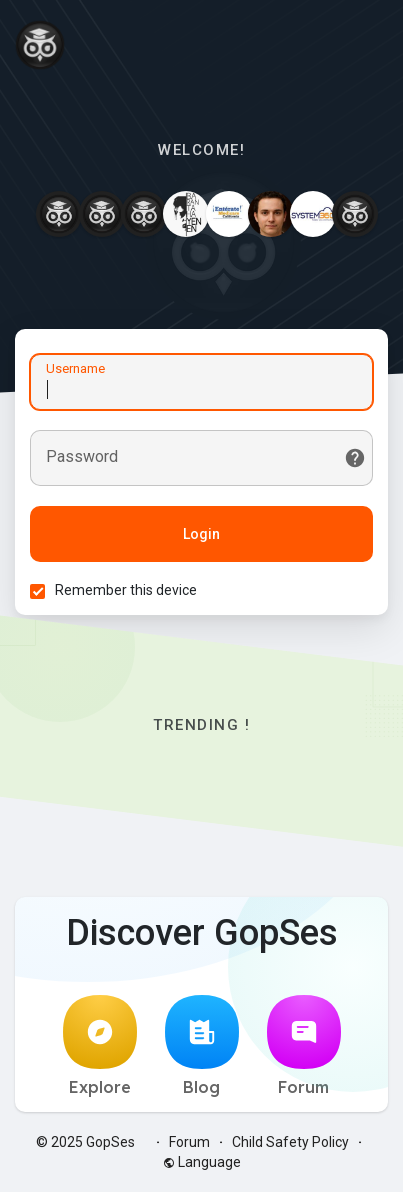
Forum (304, 1046)
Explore (100, 1046)
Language (202, 1162)
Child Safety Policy (290, 1142)
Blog (202, 1046)
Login (201, 534)
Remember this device (126, 590)
